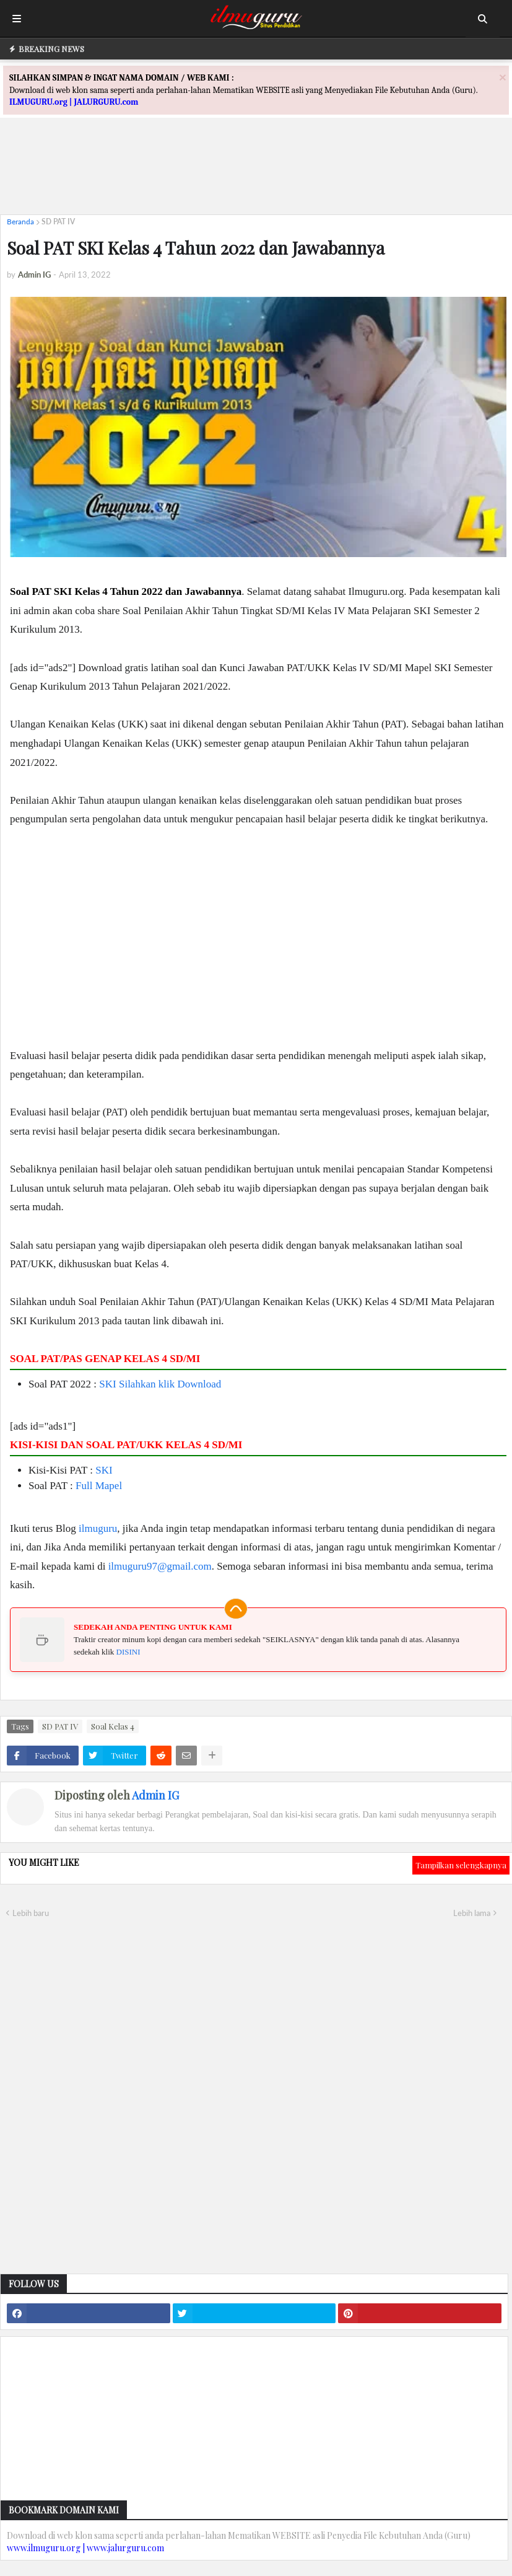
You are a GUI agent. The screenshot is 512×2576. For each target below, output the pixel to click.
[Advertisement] (256, 177)
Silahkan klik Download (170, 1384)
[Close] (502, 77)
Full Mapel (99, 1486)
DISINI (128, 1651)
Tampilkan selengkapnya (460, 1865)
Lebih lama (471, 1913)
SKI (107, 1384)
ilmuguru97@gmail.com (160, 1566)
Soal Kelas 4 (112, 1726)
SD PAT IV (58, 221)
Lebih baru (30, 1913)
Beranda (20, 221)
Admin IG (155, 1795)
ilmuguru (98, 1528)
